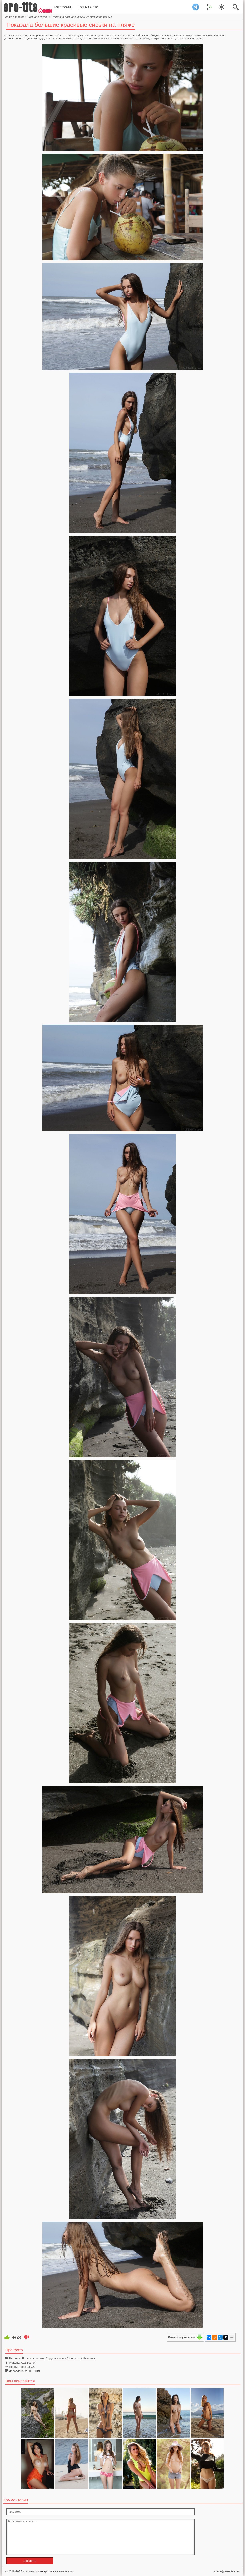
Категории (64, 7)
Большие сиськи (33, 2358)
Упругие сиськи (56, 2358)
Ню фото (74, 2358)
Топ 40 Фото (88, 7)
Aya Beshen (28, 2362)
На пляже (89, 2358)
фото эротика (45, 2571)
